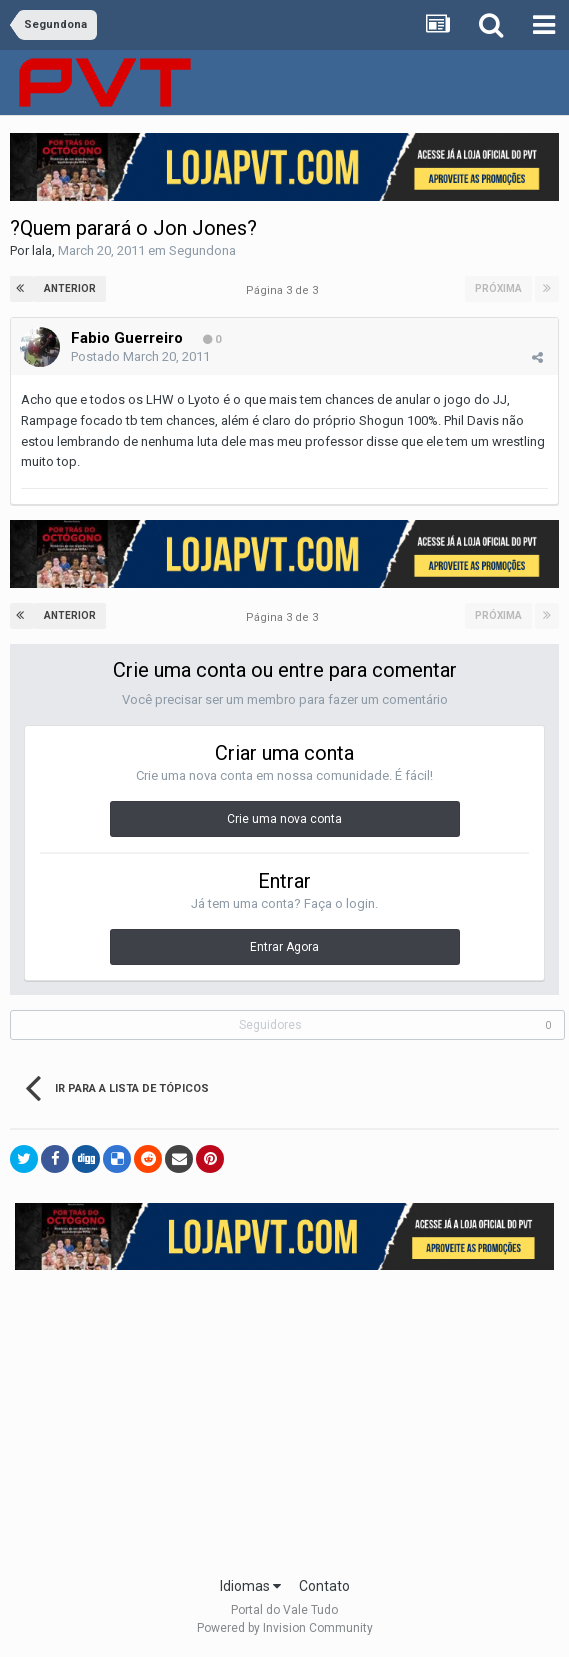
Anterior (70, 288)
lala (42, 250)
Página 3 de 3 (285, 290)
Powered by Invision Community (285, 1628)
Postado (140, 356)
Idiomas (250, 1586)
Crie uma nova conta (284, 819)
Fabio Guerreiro (127, 338)
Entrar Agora (284, 947)
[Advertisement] (292, 1417)
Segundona (202, 250)
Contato (324, 1586)
